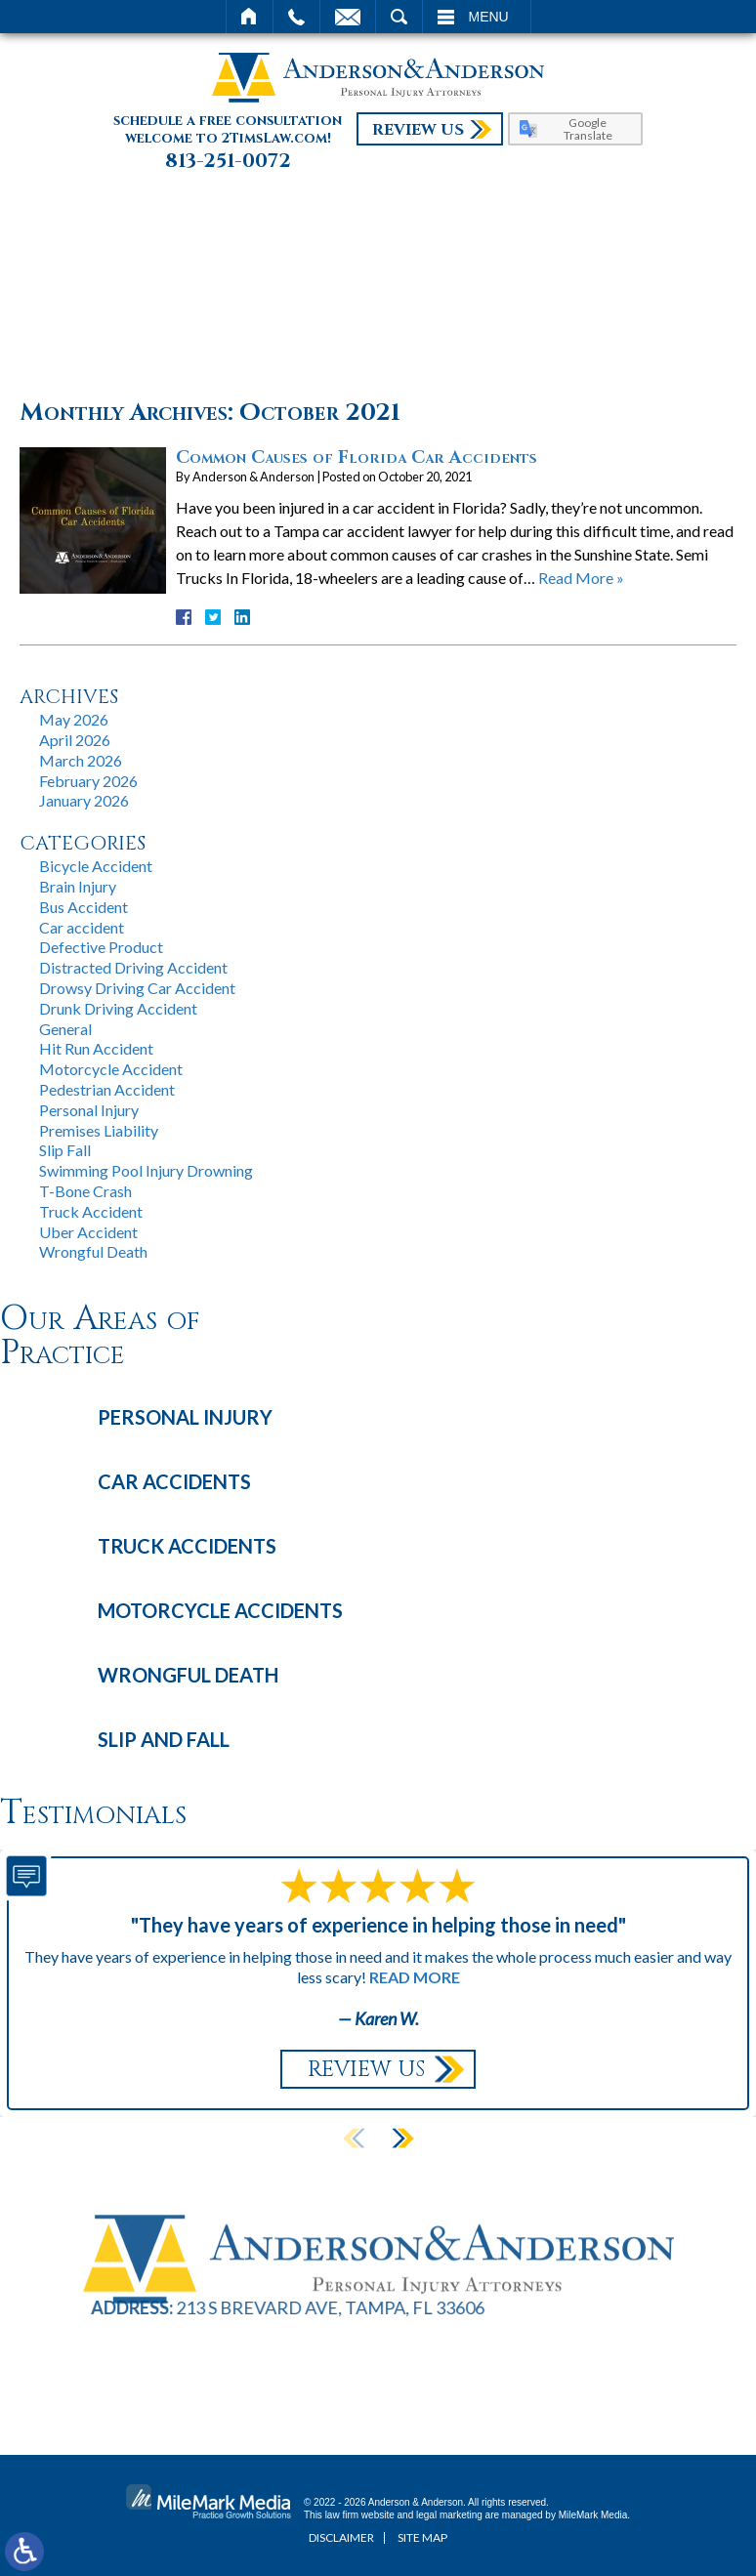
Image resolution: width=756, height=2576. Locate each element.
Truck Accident (91, 1211)
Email (347, 16)
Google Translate (588, 129)
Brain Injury (77, 886)
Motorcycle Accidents (220, 1610)
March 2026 (80, 760)
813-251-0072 (228, 161)
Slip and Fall (164, 1739)
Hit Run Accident (96, 1048)
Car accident (81, 927)
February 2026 (88, 780)
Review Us (418, 130)
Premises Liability (98, 1130)
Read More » (581, 577)
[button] (402, 2138)
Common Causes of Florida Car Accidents (356, 457)
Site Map (422, 2537)
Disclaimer (341, 2537)
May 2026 (73, 719)
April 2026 (74, 739)
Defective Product (101, 946)
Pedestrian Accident (107, 1089)
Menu (489, 16)
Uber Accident (88, 1232)
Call (296, 16)
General (65, 1028)
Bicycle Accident (95, 865)
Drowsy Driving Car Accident (137, 987)
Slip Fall (65, 1150)
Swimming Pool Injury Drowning (146, 1170)
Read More (414, 1977)
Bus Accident (83, 906)
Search (399, 16)
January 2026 (84, 800)
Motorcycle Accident (111, 1068)
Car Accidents (174, 1481)
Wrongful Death (93, 1251)
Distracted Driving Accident (133, 967)
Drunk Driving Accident (118, 1008)
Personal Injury (89, 1110)
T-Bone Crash (85, 1191)
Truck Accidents (187, 1546)
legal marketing (449, 2515)
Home (250, 16)
